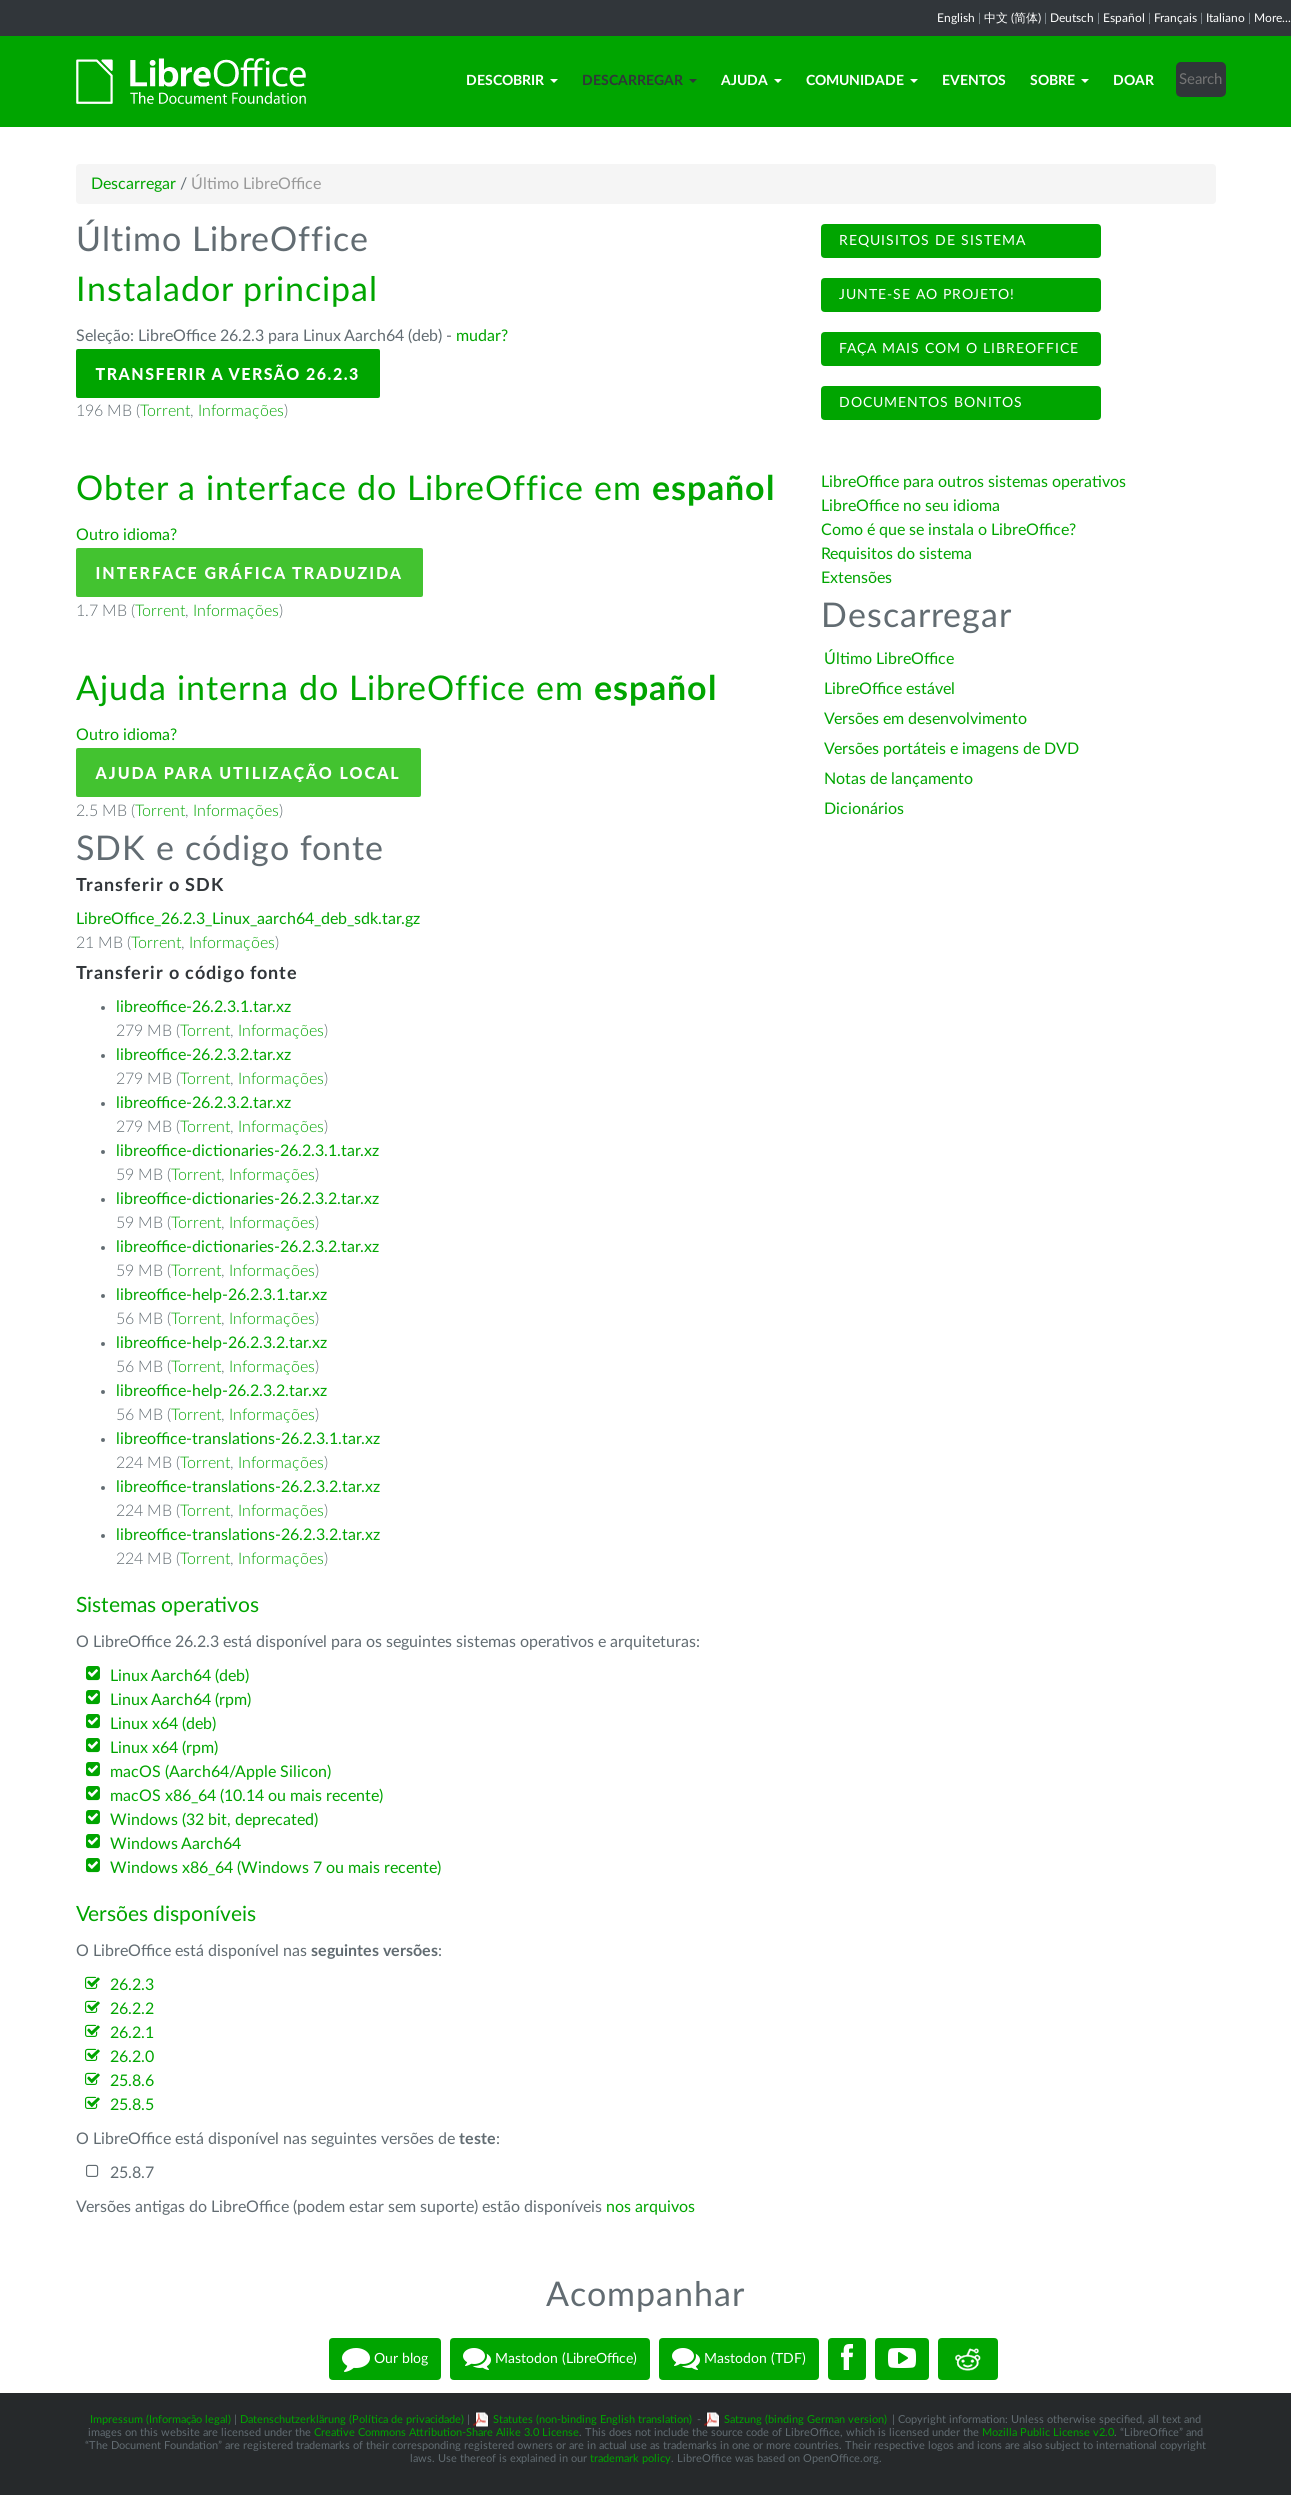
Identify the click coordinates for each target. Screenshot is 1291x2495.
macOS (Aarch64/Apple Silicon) (220, 1772)
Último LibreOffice (889, 659)
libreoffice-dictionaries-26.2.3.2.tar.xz (247, 1199)
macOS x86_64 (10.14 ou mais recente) (246, 1796)
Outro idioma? (126, 535)
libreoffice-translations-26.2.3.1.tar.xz (248, 1439)
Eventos (974, 81)
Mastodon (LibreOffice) (550, 2359)
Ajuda (751, 81)
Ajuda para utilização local (248, 772)
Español (1124, 18)
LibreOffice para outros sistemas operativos (973, 482)
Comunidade (862, 81)
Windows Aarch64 (175, 1844)
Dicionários (864, 809)
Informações (241, 411)
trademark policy (630, 2458)
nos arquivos (650, 2207)
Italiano (1225, 18)
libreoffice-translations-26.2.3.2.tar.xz (248, 1487)
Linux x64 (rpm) (164, 1748)
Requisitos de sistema (930, 241)
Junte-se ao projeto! (924, 295)
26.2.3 (132, 1985)
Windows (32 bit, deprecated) (214, 1820)
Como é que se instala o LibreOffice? (948, 530)
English (956, 18)
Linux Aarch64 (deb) (179, 1676)
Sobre (1059, 81)
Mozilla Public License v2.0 (1048, 2432)
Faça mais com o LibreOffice (956, 349)
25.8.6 (132, 2081)
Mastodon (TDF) (739, 2359)
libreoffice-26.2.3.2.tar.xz (203, 1055)
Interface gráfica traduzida (250, 572)
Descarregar (639, 81)
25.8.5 (132, 2105)
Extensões (856, 578)
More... (1272, 18)
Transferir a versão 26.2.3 (228, 373)
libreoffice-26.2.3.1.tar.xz (203, 1007)
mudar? (482, 336)
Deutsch (1072, 18)
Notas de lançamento (898, 779)
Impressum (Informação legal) (160, 2419)
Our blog (385, 2359)
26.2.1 (132, 2033)
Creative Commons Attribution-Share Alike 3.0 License (446, 2432)
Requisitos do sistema (898, 554)
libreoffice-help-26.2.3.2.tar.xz (221, 1343)
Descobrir (512, 81)
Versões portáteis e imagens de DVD (951, 749)
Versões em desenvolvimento (925, 719)
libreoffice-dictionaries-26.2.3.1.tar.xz (247, 1151)
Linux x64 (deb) (163, 1724)
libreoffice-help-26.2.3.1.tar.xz (221, 1295)
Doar (1133, 81)
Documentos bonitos (928, 403)
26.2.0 (132, 2057)
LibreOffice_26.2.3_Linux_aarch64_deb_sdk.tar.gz (248, 919)
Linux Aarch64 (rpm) (180, 1700)
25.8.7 (132, 2173)
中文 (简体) (1012, 18)
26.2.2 (132, 2009)
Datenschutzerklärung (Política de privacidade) (352, 2419)
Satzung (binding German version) (805, 2419)
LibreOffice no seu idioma (910, 506)
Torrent (165, 411)
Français (1175, 18)
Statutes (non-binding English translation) (592, 2419)
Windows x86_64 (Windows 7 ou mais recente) (275, 1868)
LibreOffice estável (889, 689)
